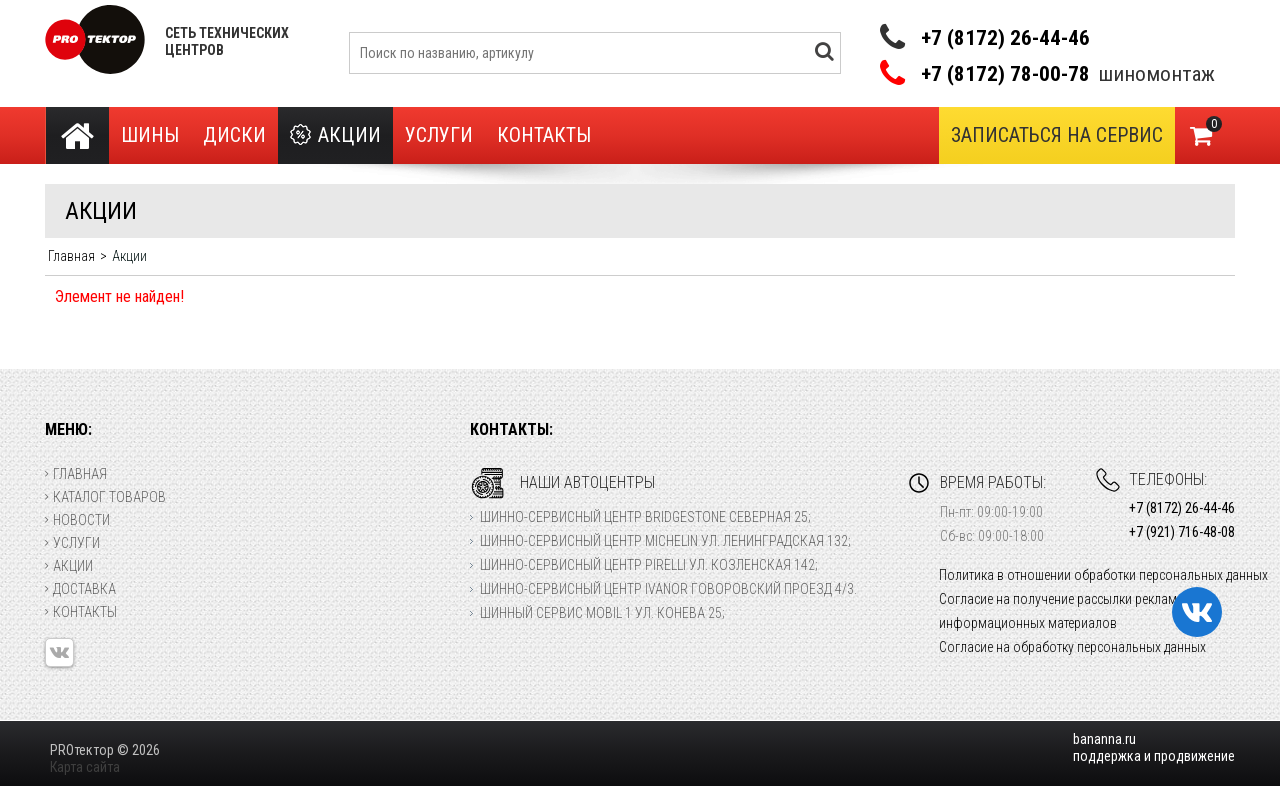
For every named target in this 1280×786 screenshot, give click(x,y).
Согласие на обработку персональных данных (1072, 647)
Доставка (80, 589)
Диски (234, 135)
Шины (150, 135)
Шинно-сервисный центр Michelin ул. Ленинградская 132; (665, 541)
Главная (76, 474)
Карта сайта (85, 767)
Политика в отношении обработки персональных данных (1103, 575)
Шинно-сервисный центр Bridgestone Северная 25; (645, 517)
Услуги (439, 135)
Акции (335, 135)
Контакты (544, 135)
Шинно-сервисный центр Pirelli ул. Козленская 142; (649, 565)
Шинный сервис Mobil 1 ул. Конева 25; (602, 613)
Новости (77, 520)
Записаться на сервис (1057, 135)
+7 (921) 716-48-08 (1182, 532)
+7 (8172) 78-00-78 (1005, 74)
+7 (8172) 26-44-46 (1005, 38)
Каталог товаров (105, 497)
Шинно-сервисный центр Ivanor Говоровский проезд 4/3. (668, 589)
